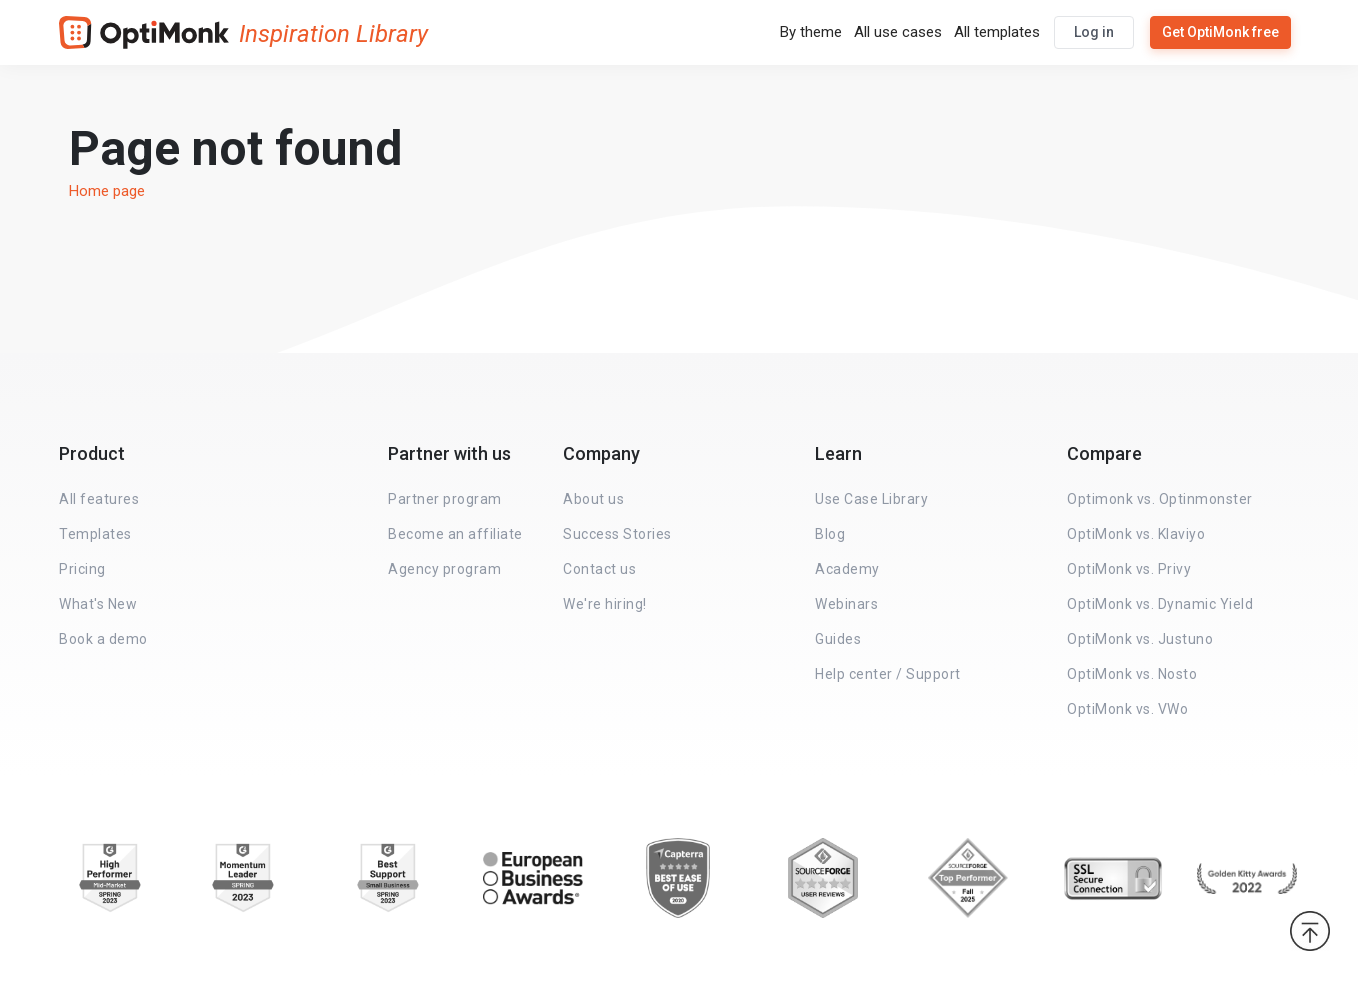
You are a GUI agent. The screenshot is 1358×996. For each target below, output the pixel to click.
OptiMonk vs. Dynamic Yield (1160, 604)
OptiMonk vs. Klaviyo (1136, 534)
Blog (830, 534)
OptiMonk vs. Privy (1129, 569)
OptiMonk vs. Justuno (1140, 639)
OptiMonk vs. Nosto (1132, 674)
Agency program (444, 569)
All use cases (898, 32)
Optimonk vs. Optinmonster (1160, 499)
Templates (95, 534)
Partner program (445, 499)
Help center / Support (888, 674)
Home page (107, 191)
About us (593, 499)
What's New (98, 604)
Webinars (846, 604)
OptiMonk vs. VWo (1127, 709)
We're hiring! (605, 604)
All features (99, 499)
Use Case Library (871, 499)
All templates (997, 32)
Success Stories (617, 534)
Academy (847, 569)
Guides (838, 639)
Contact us (599, 569)
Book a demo (103, 639)
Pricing (82, 569)
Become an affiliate (455, 534)
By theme (811, 32)
